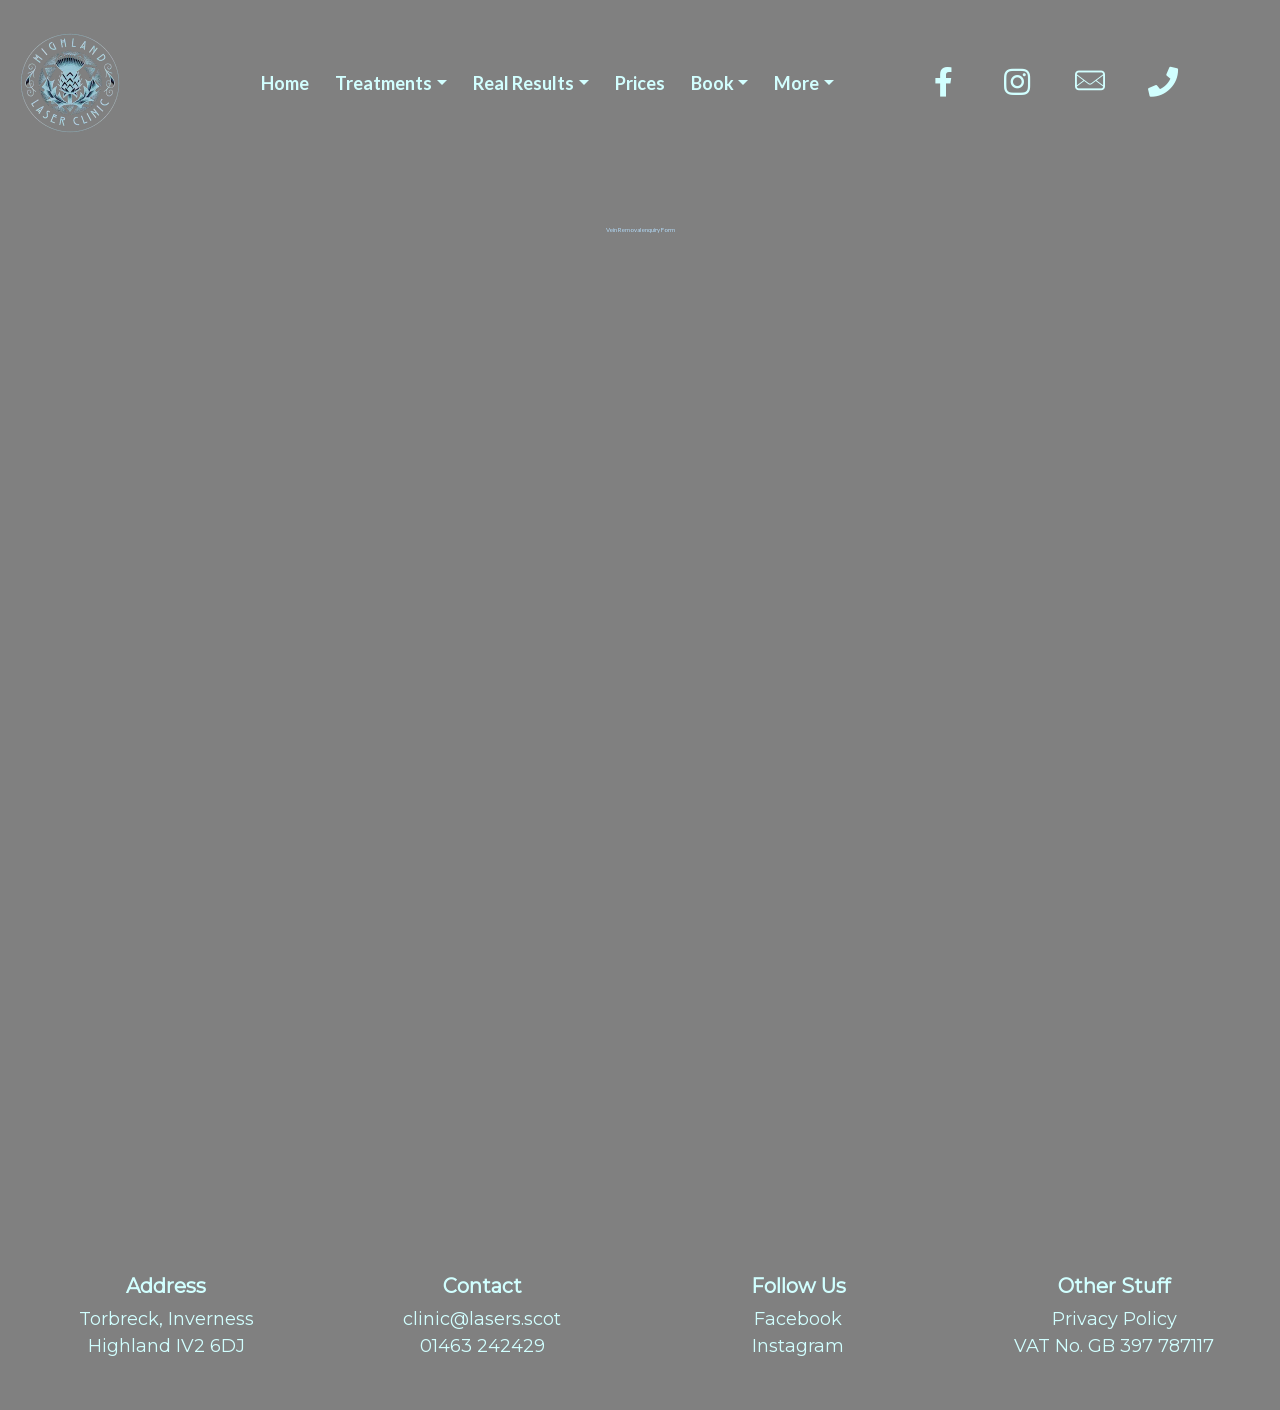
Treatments (383, 83)
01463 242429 (482, 1346)
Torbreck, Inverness (166, 1319)
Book (712, 83)
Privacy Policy (1114, 1319)
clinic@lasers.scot (482, 1319)
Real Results (523, 83)
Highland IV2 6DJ (166, 1346)
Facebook (798, 1319)
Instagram (798, 1346)
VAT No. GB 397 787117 (1114, 1346)
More (796, 83)
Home (285, 83)
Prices (640, 83)
